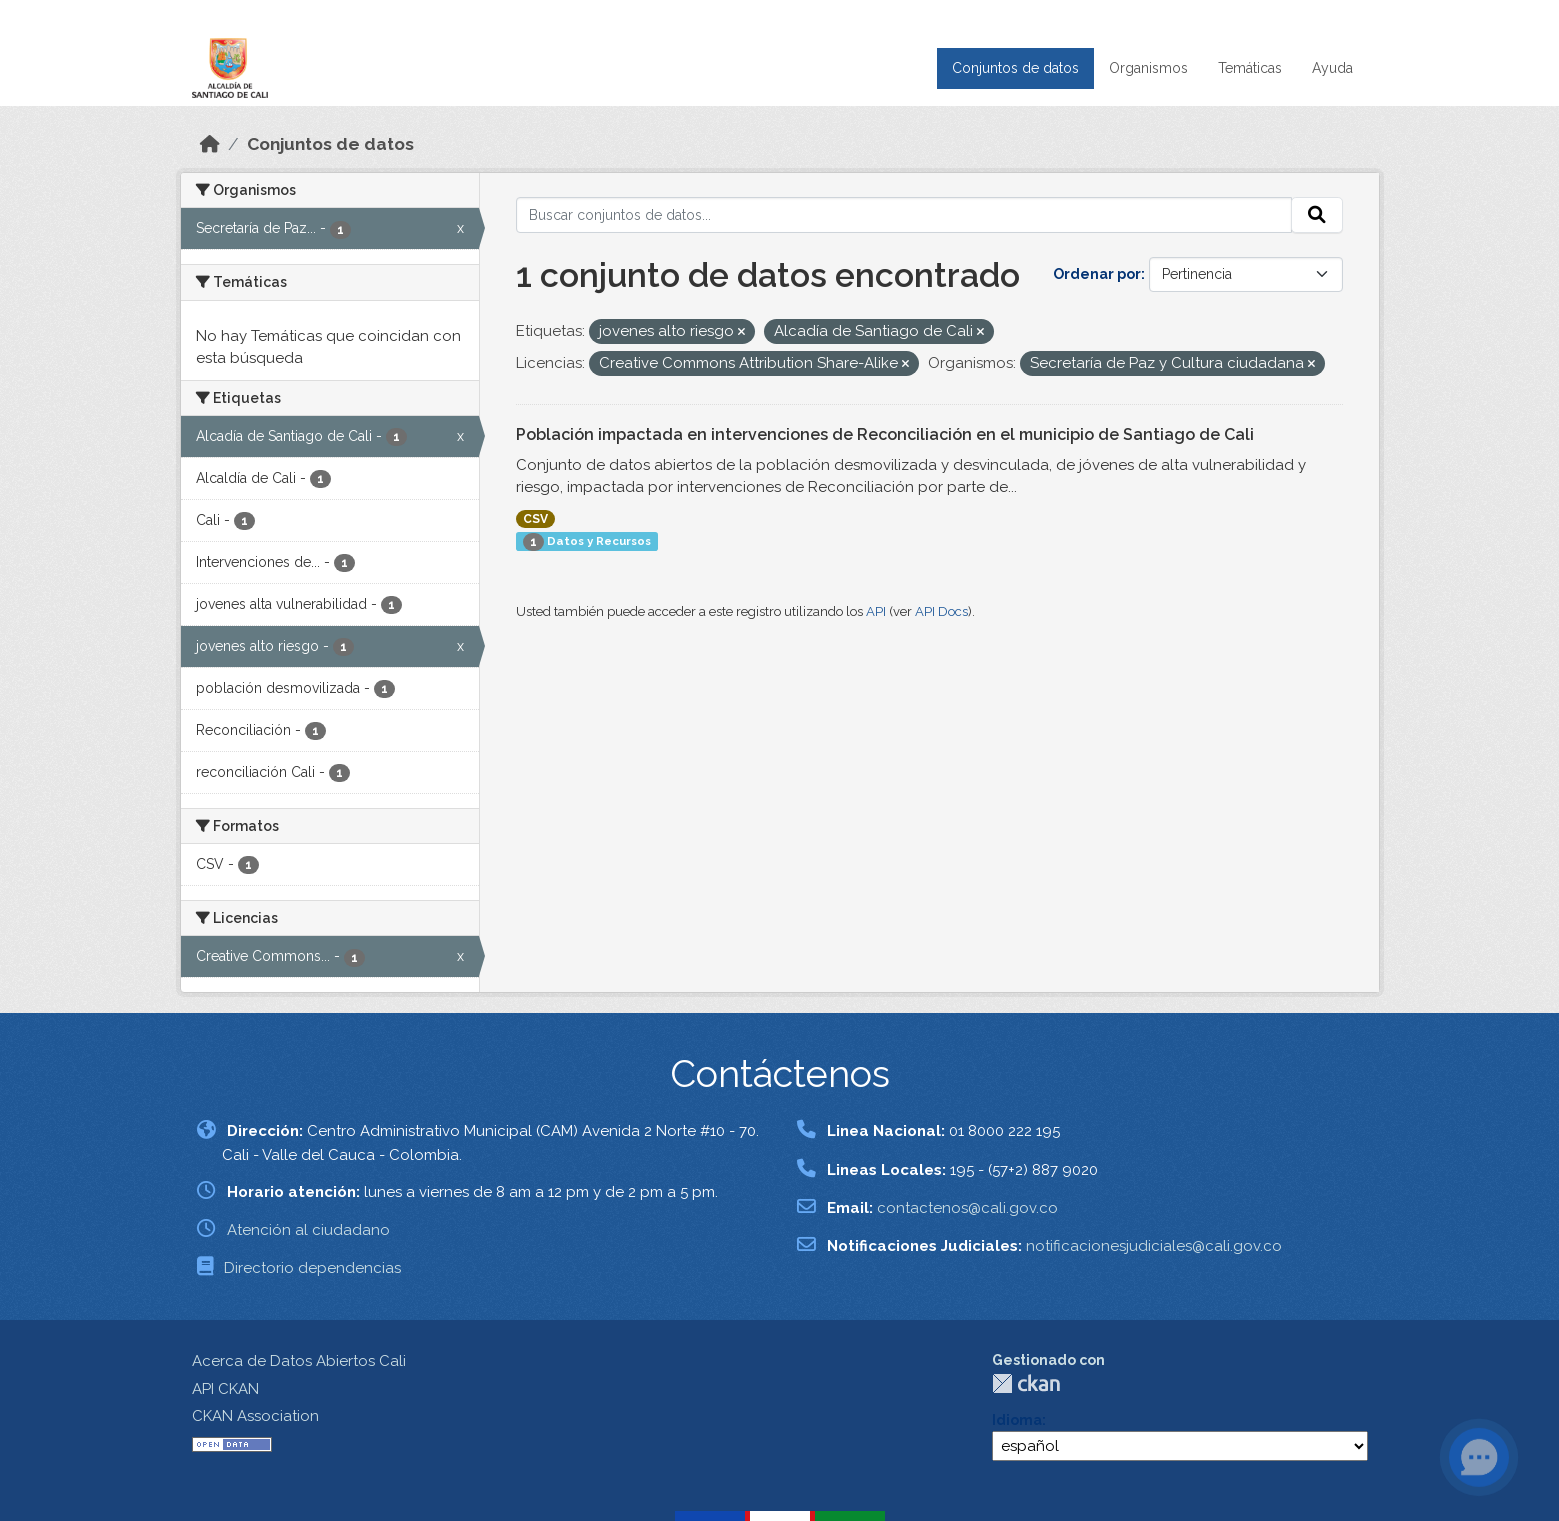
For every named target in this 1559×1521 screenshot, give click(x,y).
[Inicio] (210, 144)
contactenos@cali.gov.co (967, 1208)
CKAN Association (255, 1416)
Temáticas (1250, 68)
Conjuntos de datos (1015, 68)
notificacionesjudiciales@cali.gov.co (1154, 1246)
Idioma (1017, 1420)
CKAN (1026, 1383)
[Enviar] (1317, 215)
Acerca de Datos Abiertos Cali (299, 1361)
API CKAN (225, 1389)
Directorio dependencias (312, 1268)
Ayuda (1332, 68)
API (876, 611)
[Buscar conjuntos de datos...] (904, 215)
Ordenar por (1097, 274)
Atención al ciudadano (308, 1230)
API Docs (941, 611)
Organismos (1148, 68)
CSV (535, 519)
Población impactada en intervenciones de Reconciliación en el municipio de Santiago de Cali (885, 434)
